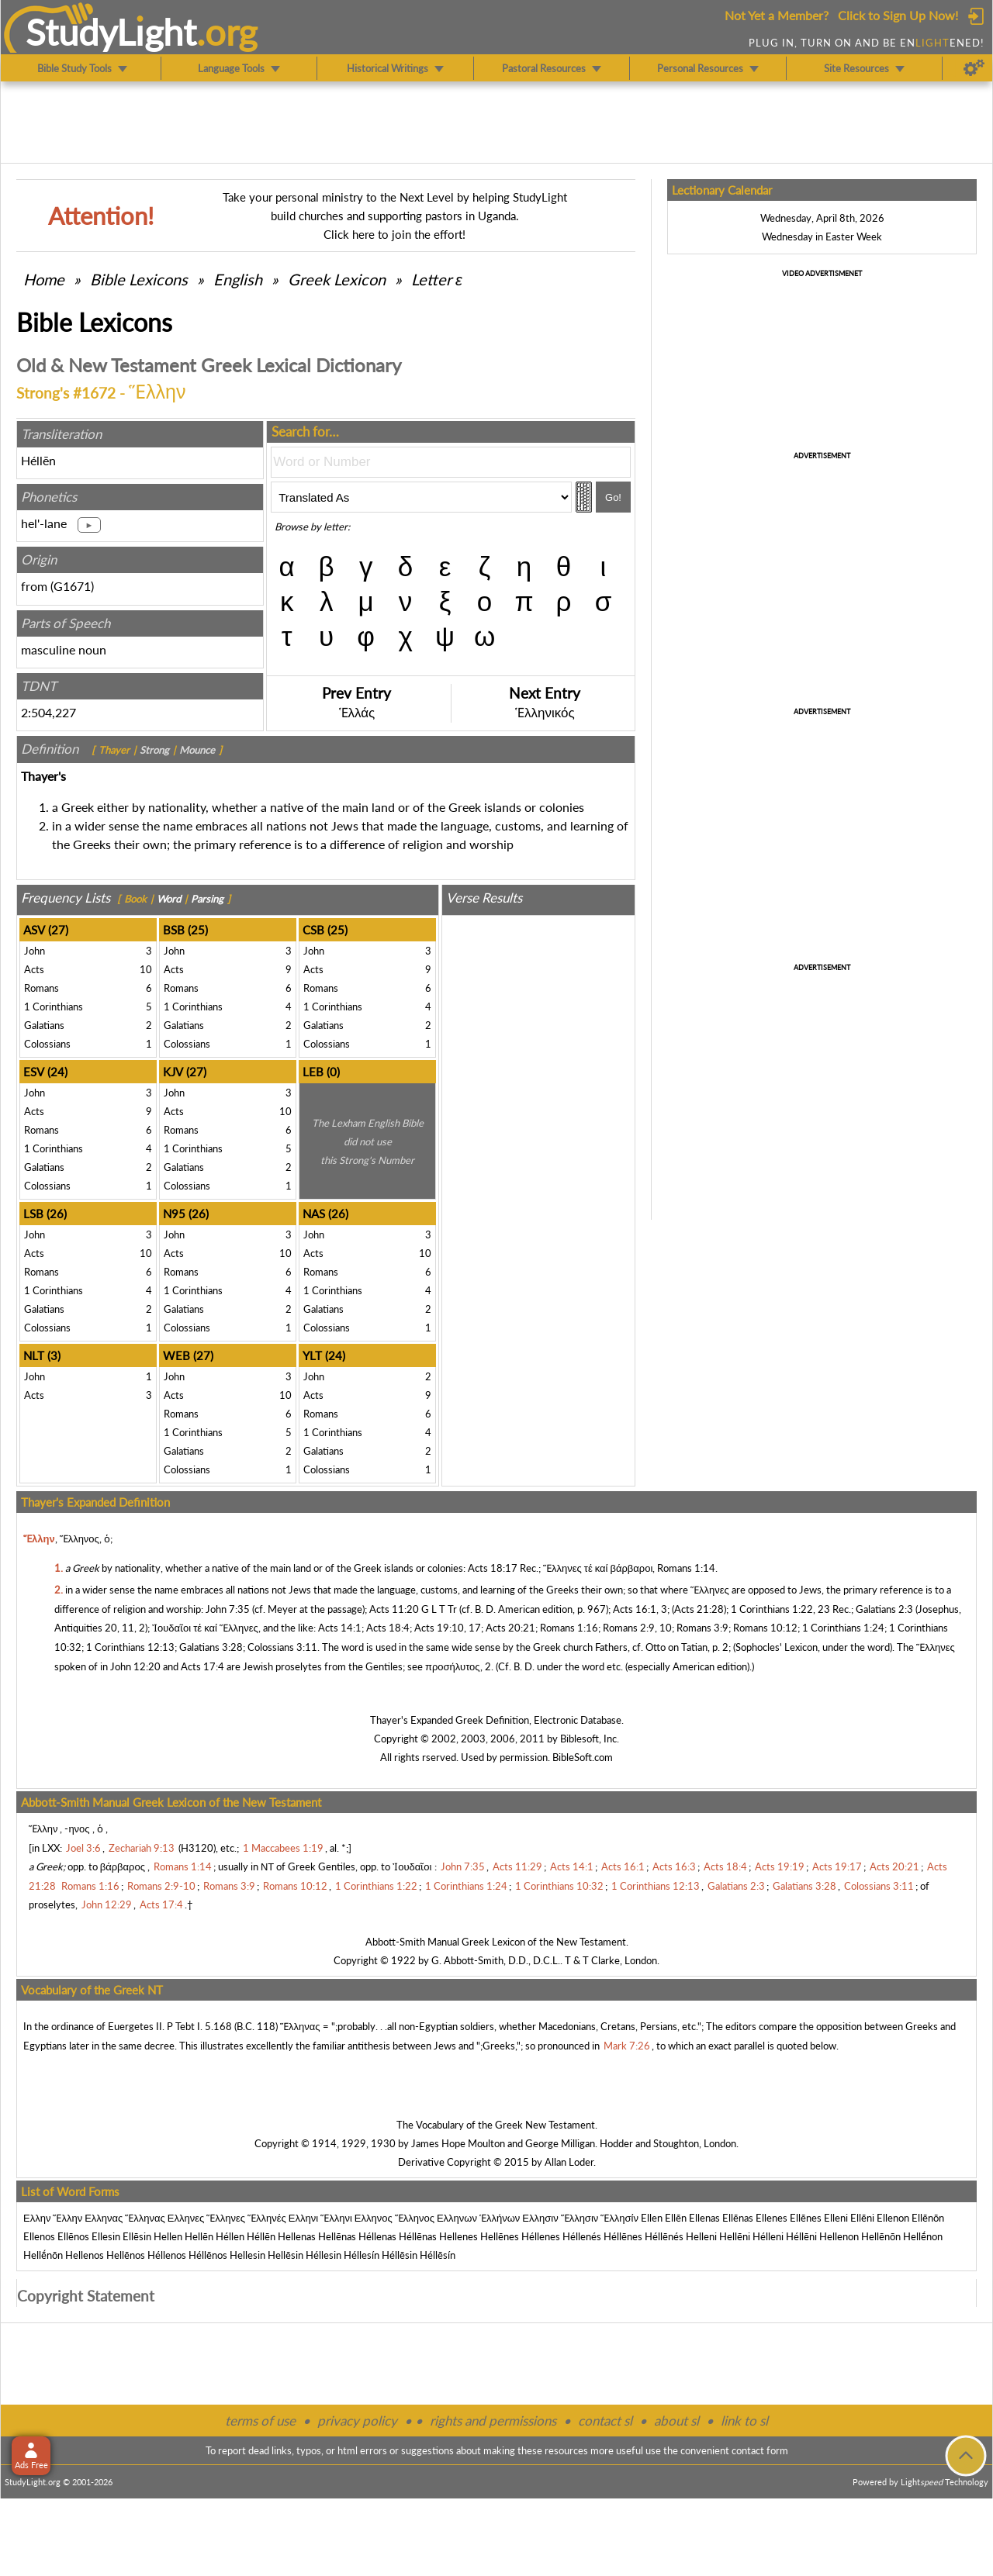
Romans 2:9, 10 (637, 1627)
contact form (760, 2450)
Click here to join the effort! (394, 234)
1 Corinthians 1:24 (843, 1627)
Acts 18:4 (388, 1627)
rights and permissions (493, 2420)
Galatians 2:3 (884, 1609)
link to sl (744, 2420)
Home (43, 279)
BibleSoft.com (582, 1757)
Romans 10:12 (765, 1627)
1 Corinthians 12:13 (130, 1647)
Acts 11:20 (394, 1609)
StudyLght (111, 32)
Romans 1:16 (569, 1627)
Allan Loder (569, 2162)
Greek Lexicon (337, 279)
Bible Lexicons (139, 279)
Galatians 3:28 (211, 1647)
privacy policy (357, 2420)
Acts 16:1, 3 (640, 1609)
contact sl (605, 2420)
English (237, 279)
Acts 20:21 (510, 1627)
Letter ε (436, 279)
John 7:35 (228, 1609)
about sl (676, 2420)
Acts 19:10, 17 (447, 1627)
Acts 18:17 (492, 1568)
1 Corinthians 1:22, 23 (780, 1609)
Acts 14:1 (340, 1627)
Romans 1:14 (686, 1568)
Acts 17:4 (202, 1666)
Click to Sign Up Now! (898, 15)
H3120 (197, 1848)
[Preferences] (974, 68)
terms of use (260, 2420)
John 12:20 (135, 1666)
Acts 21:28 (699, 1609)
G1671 (72, 585)
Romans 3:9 (702, 1627)
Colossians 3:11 (282, 1647)
